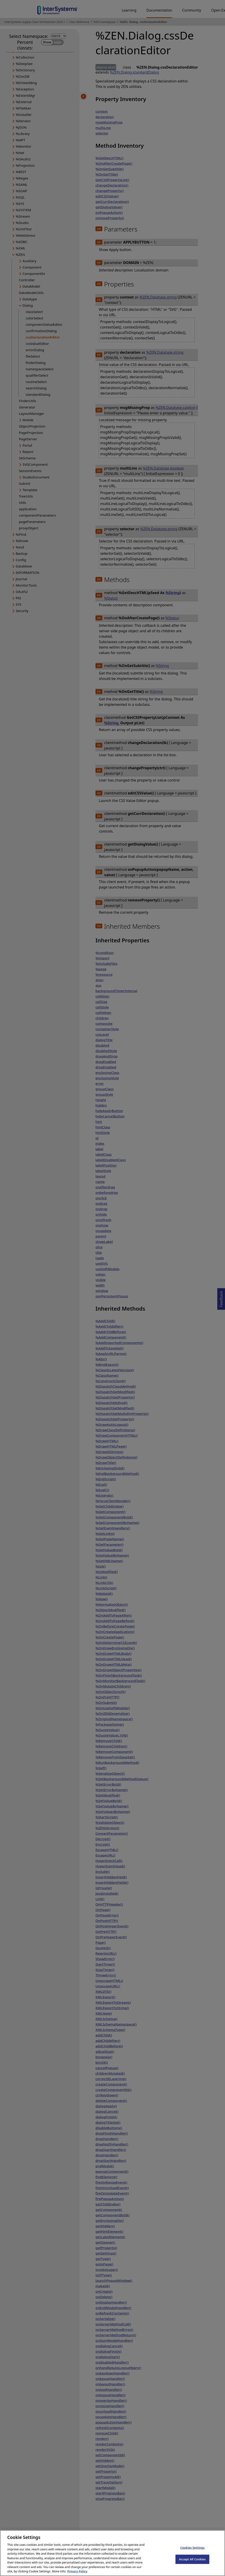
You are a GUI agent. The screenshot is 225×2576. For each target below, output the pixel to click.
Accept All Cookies (192, 2563)
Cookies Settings (192, 2551)
